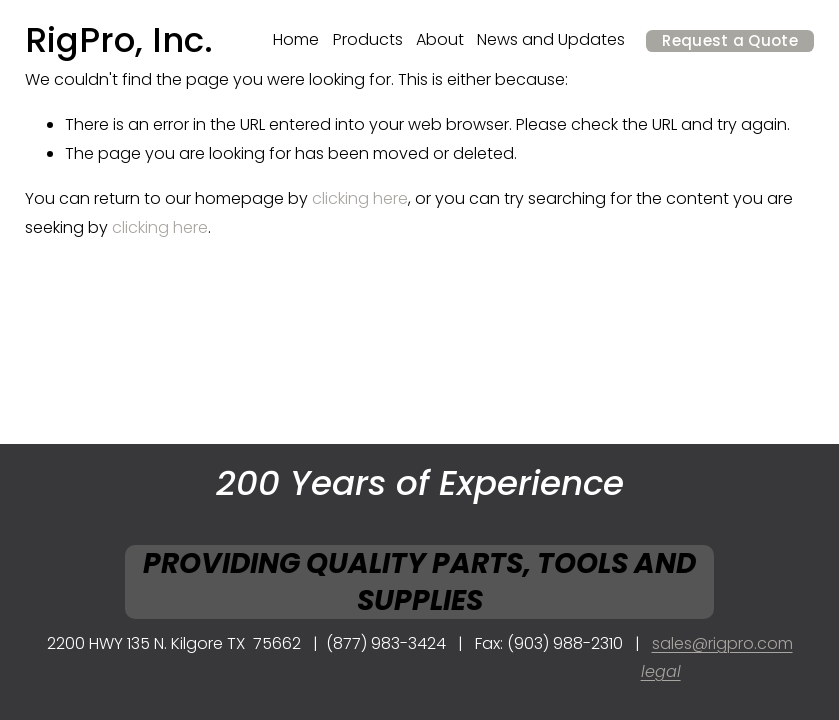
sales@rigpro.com (722, 643)
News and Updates (551, 39)
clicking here (360, 198)
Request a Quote (730, 40)
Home (296, 39)
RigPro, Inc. (119, 40)
